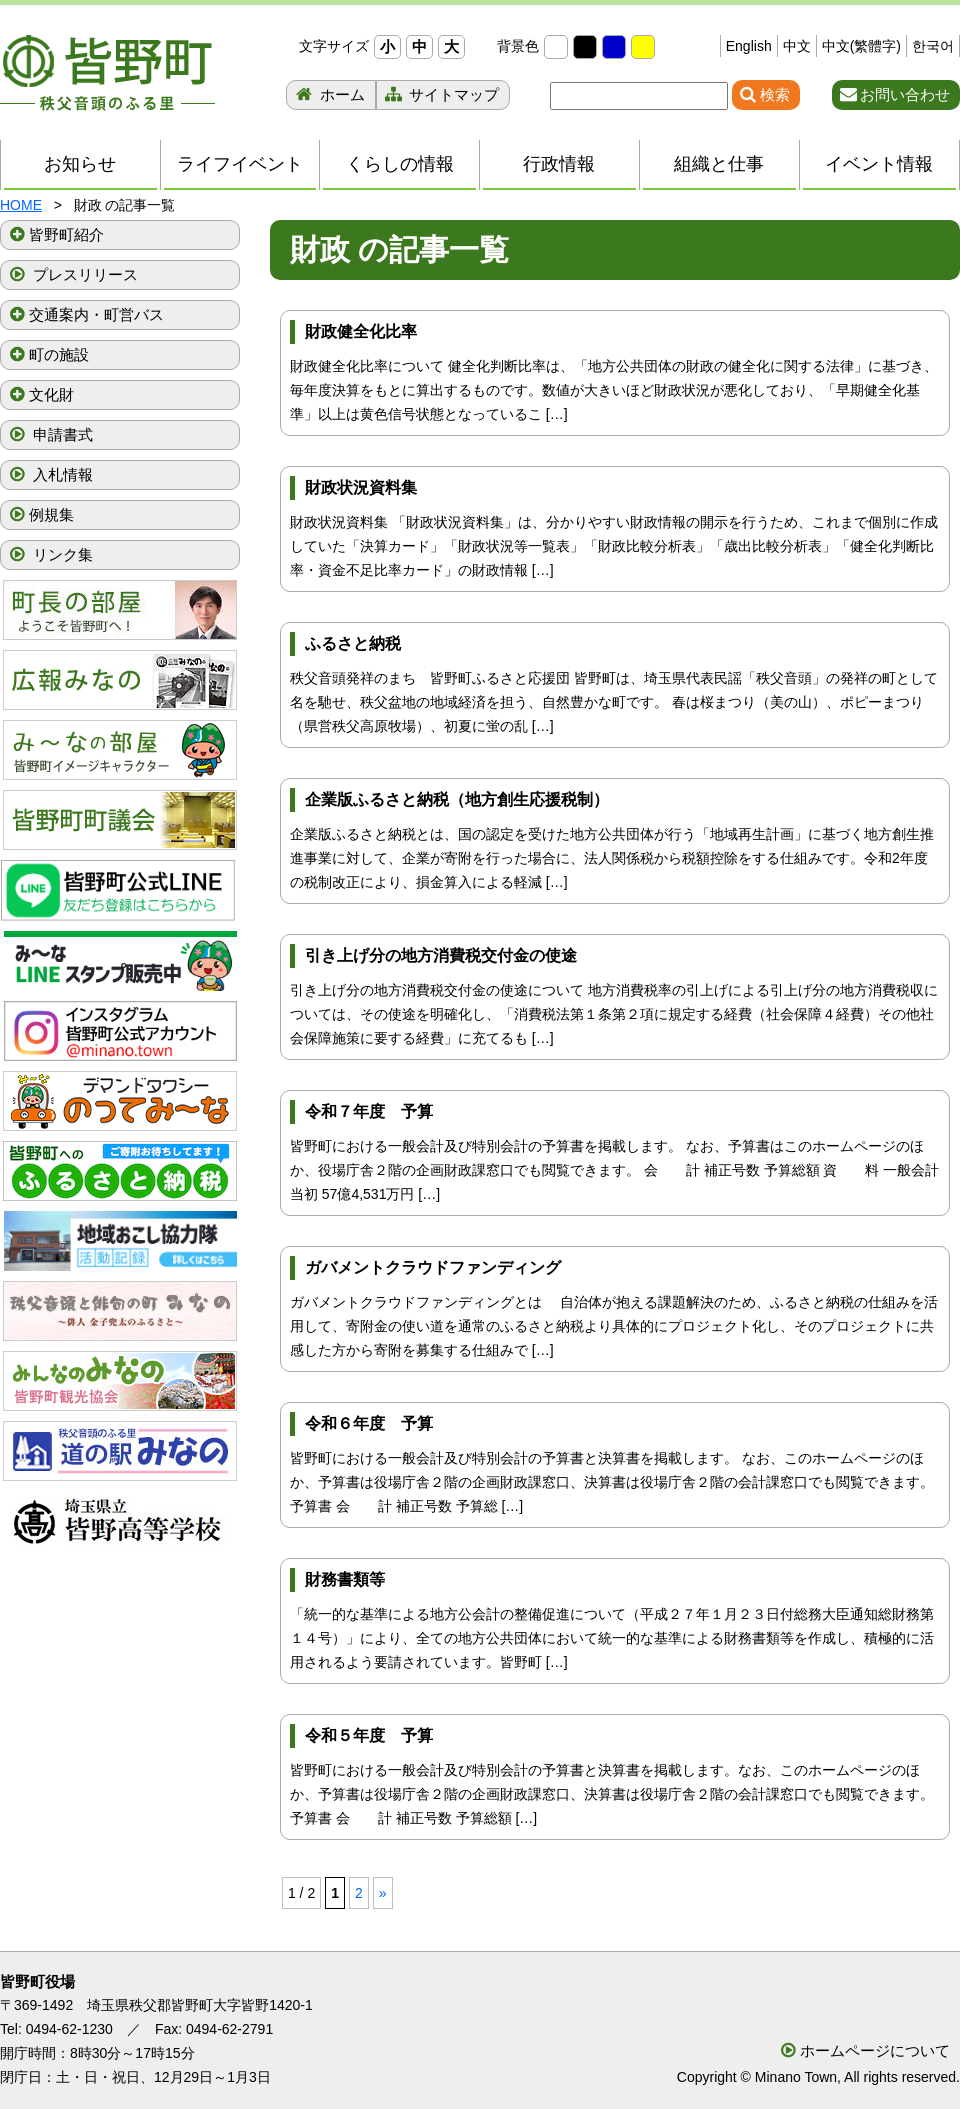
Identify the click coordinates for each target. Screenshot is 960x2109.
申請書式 (61, 434)
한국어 (933, 46)
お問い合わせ (905, 94)
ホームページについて (875, 2050)
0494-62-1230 (69, 2029)
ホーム (340, 94)
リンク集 (61, 554)
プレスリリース (83, 274)
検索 (775, 94)
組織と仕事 (719, 164)
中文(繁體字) (861, 46)
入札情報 (61, 474)
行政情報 (559, 164)
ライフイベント (240, 164)
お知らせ (80, 164)
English (749, 46)
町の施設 (59, 354)
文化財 (51, 394)
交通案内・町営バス (96, 314)
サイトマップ (452, 94)
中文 (797, 46)
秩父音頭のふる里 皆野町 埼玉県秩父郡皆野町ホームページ (107, 73)
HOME (21, 205)
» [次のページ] (383, 1893)
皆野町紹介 (66, 234)
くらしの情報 (400, 164)
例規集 (51, 514)
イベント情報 (879, 164)
